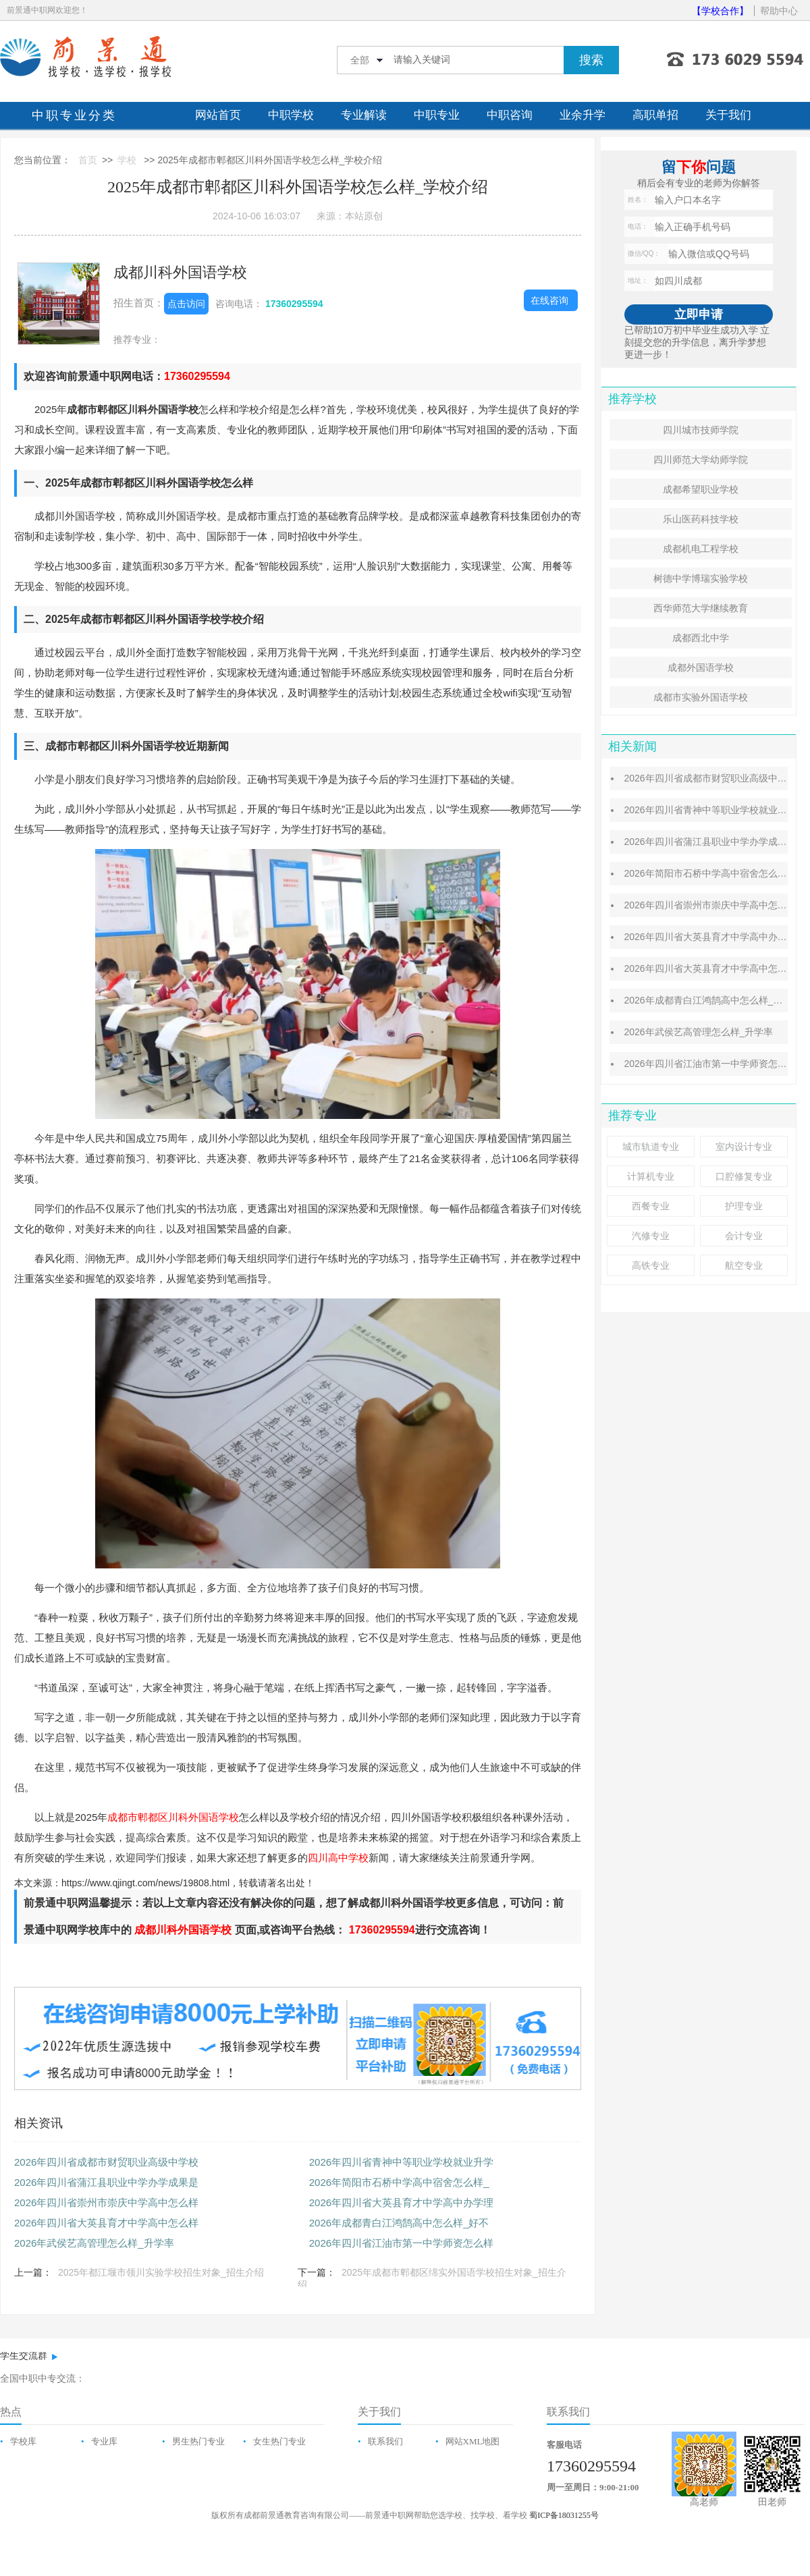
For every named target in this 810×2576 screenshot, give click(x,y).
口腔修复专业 (744, 1176)
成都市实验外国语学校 (700, 697)
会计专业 (744, 1235)
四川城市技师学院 (700, 429)
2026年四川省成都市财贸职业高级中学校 (106, 2162)
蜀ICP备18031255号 (564, 2515)
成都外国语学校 (701, 667)
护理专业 (744, 1206)
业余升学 (582, 115)
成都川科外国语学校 (180, 272)
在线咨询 (549, 300)
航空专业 (744, 1265)
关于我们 (728, 115)
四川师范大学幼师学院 (700, 459)
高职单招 (655, 115)
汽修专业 (651, 1235)
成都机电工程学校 (700, 548)
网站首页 (218, 115)
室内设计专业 (744, 1146)
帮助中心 (779, 10)
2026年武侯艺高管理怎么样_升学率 (94, 2243)
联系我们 (385, 2441)
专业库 (104, 2441)
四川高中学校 (338, 1857)
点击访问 (186, 303)
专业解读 (364, 115)
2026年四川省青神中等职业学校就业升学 (401, 2162)
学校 (126, 160)
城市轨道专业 (650, 1146)
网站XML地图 (473, 2441)
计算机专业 (650, 1176)
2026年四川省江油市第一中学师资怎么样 (401, 2243)
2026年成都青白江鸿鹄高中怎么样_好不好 (712, 1000)
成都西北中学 (700, 637)
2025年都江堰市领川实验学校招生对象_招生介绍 (161, 2272)
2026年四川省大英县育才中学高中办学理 (401, 2202)
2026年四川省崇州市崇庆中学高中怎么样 (106, 2202)
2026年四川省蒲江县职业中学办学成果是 (106, 2182)
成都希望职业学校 (700, 489)
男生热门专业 (198, 2441)
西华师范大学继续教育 (700, 608)
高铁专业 (651, 1265)
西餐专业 (651, 1206)
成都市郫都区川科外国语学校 (173, 1817)
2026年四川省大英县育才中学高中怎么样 (106, 2222)
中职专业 (437, 115)
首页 (87, 160)
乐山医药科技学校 (700, 519)
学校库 (23, 2441)
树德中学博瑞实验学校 (700, 578)
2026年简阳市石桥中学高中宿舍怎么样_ (399, 2182)
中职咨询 (510, 115)
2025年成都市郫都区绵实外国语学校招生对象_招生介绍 (432, 2278)
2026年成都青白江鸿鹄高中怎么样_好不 (399, 2222)
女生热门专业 (279, 2441)
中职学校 (291, 115)
